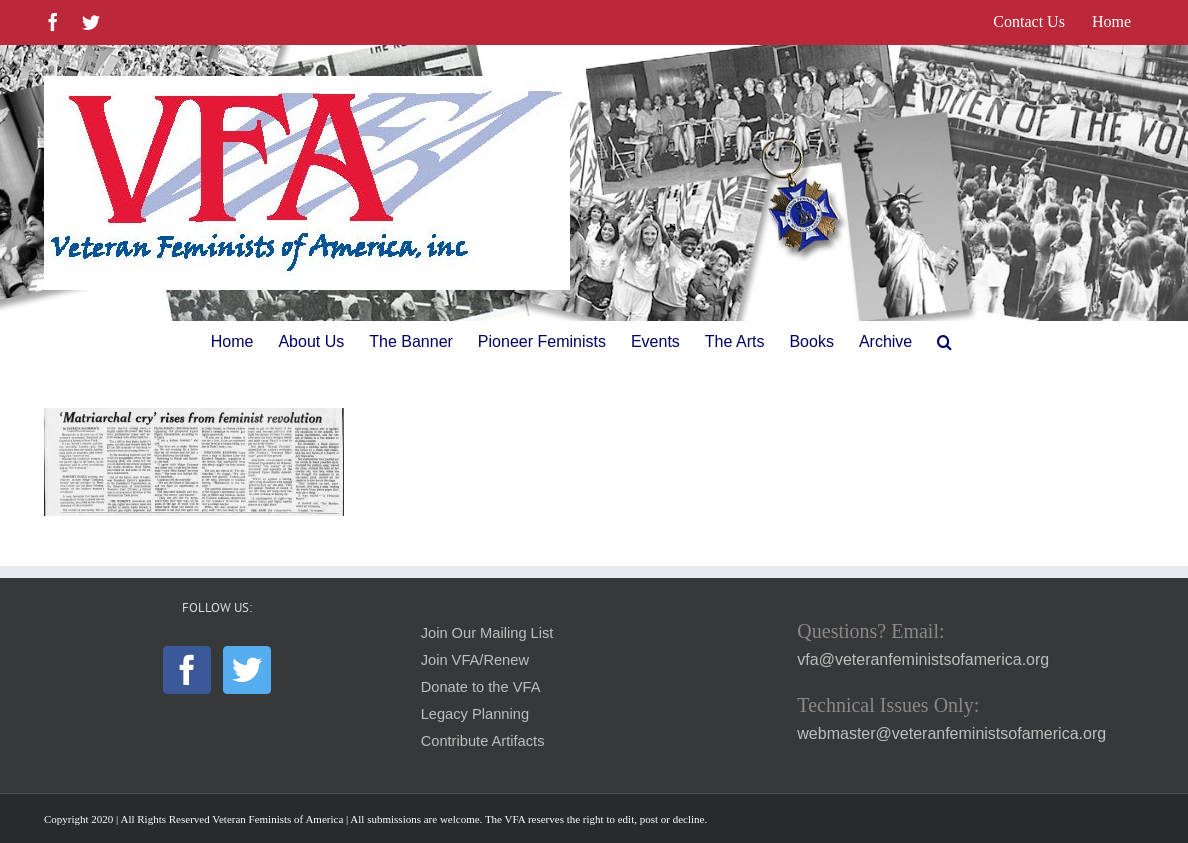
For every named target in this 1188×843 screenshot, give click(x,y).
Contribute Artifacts (483, 741)
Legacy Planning (475, 714)
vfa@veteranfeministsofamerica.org (923, 659)
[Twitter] (247, 670)
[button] (944, 342)
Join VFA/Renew (475, 660)
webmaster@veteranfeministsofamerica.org (951, 733)
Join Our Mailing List (487, 633)
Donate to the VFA (481, 687)
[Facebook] (187, 670)
